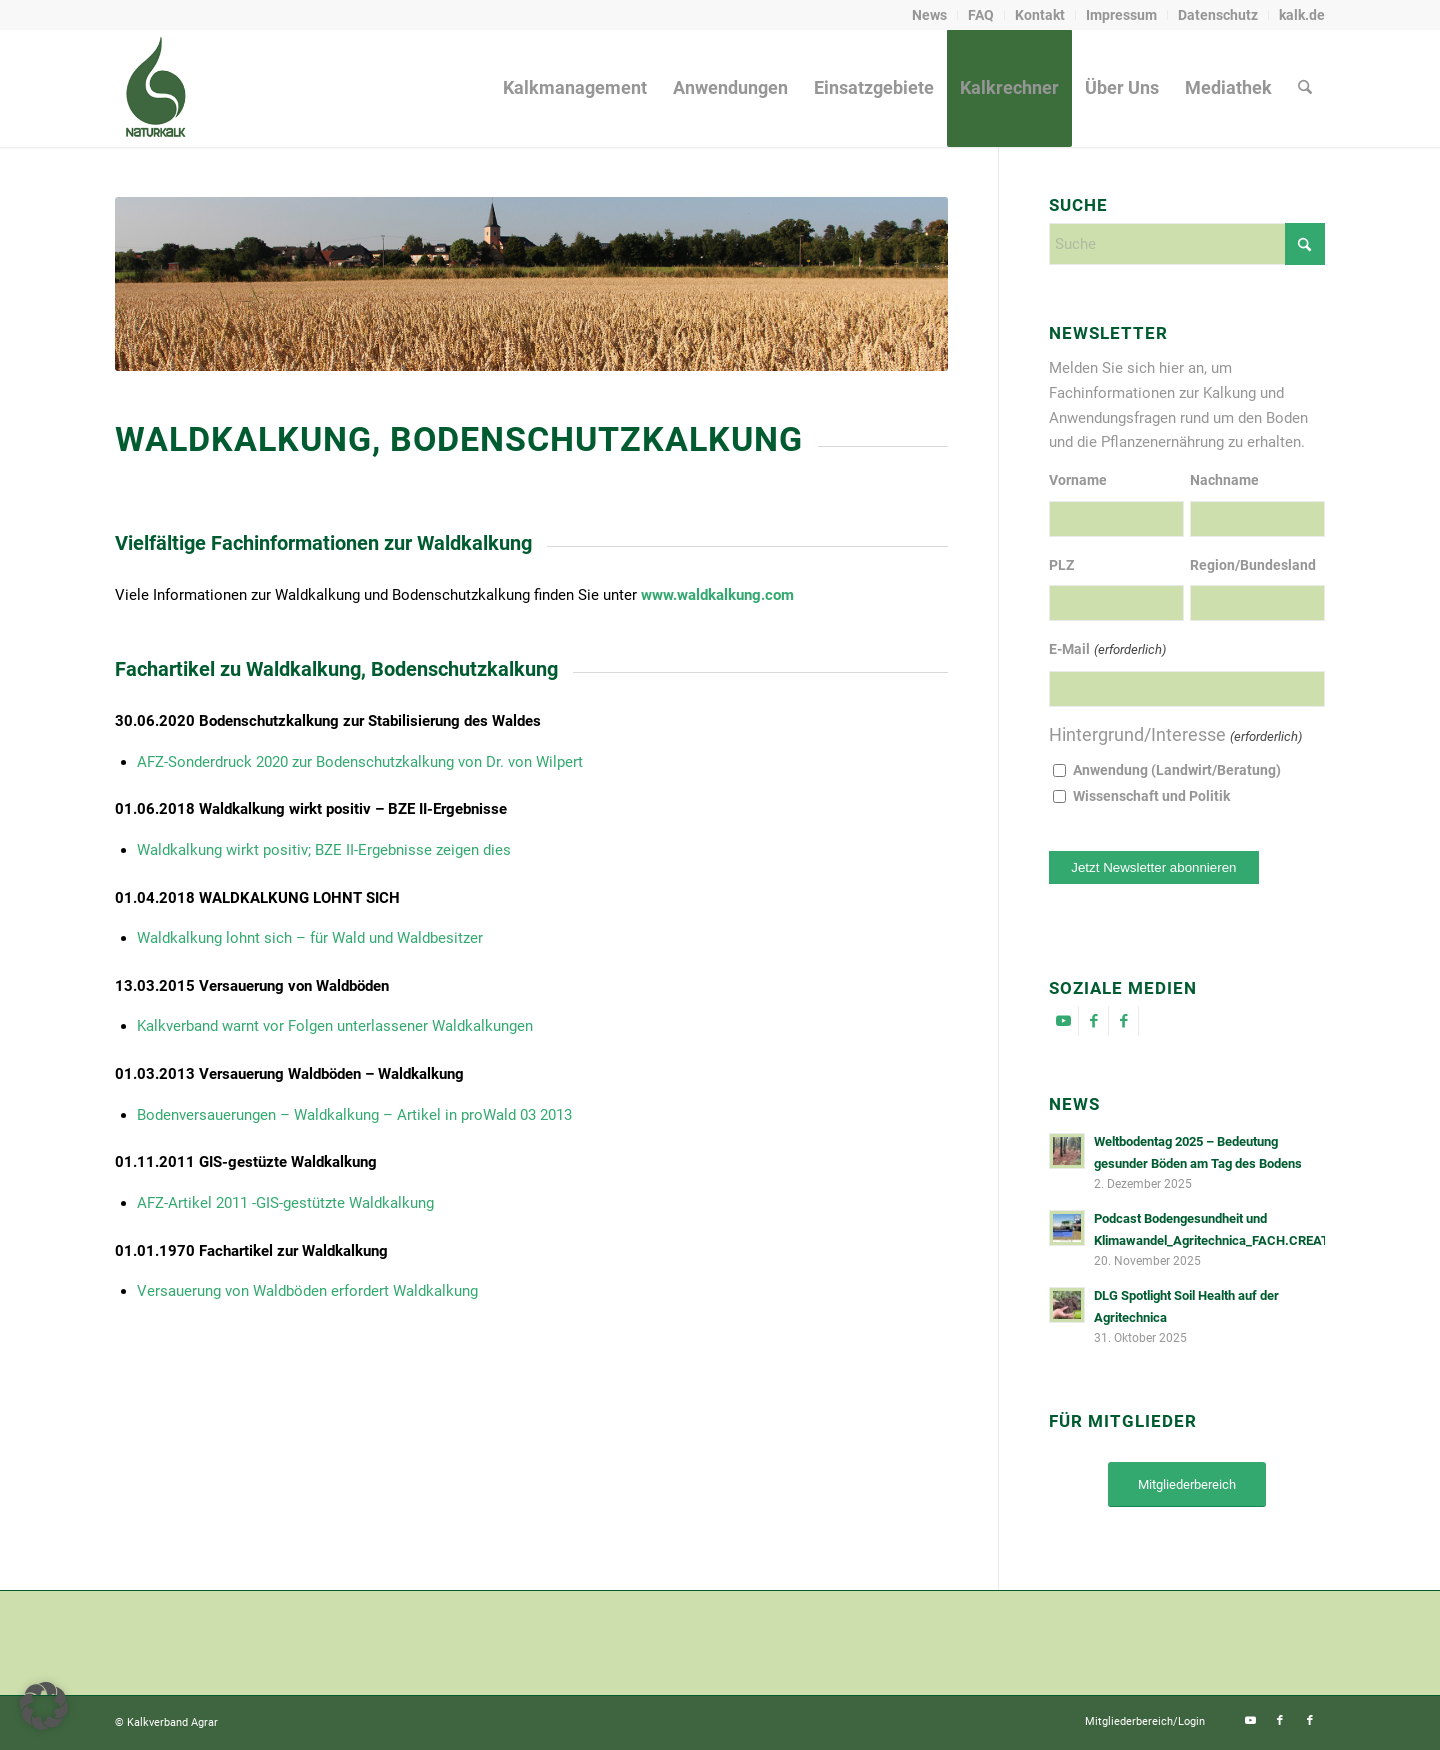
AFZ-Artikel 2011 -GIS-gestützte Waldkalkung (285, 1203)
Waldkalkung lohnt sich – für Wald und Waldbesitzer (310, 938)
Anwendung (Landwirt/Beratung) (1177, 770)
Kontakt (1040, 15)
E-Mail (1107, 650)
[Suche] (1305, 88)
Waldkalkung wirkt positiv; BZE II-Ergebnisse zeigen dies (324, 850)
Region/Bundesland (1253, 565)
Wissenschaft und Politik (1151, 796)
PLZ (1061, 565)
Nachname (1224, 480)
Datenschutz (1218, 15)
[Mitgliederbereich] (1187, 1484)
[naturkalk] (155, 88)
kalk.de (1302, 15)
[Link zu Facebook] (1093, 1021)
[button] (44, 1706)
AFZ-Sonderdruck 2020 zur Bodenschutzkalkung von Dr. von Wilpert (360, 762)
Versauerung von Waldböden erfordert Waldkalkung (307, 1291)
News (929, 15)
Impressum (1121, 15)
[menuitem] (930, 15)
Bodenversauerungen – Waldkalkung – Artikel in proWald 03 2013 (354, 1115)
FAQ (981, 15)
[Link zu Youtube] (1063, 1021)
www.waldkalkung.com (717, 595)
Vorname (1078, 480)
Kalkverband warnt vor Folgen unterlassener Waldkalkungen (335, 1026)
